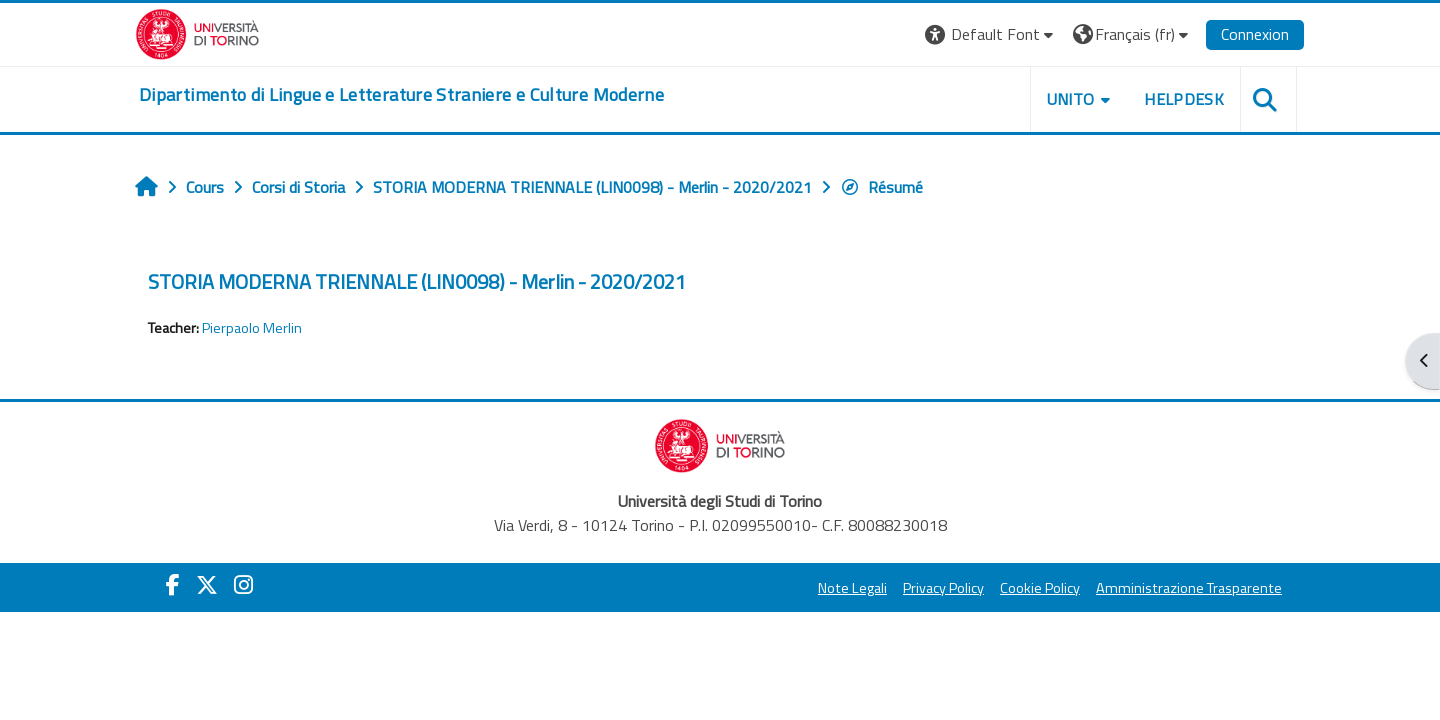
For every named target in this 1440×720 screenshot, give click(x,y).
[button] (991, 34)
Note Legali (852, 588)
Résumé (881, 187)
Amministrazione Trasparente (1189, 588)
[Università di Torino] (197, 32)
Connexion (1255, 34)
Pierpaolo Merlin (252, 328)
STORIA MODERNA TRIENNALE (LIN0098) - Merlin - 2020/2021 (417, 281)
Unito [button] (1071, 99)
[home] (401, 95)
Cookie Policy (1040, 588)
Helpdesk (1184, 99)
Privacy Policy (943, 588)
